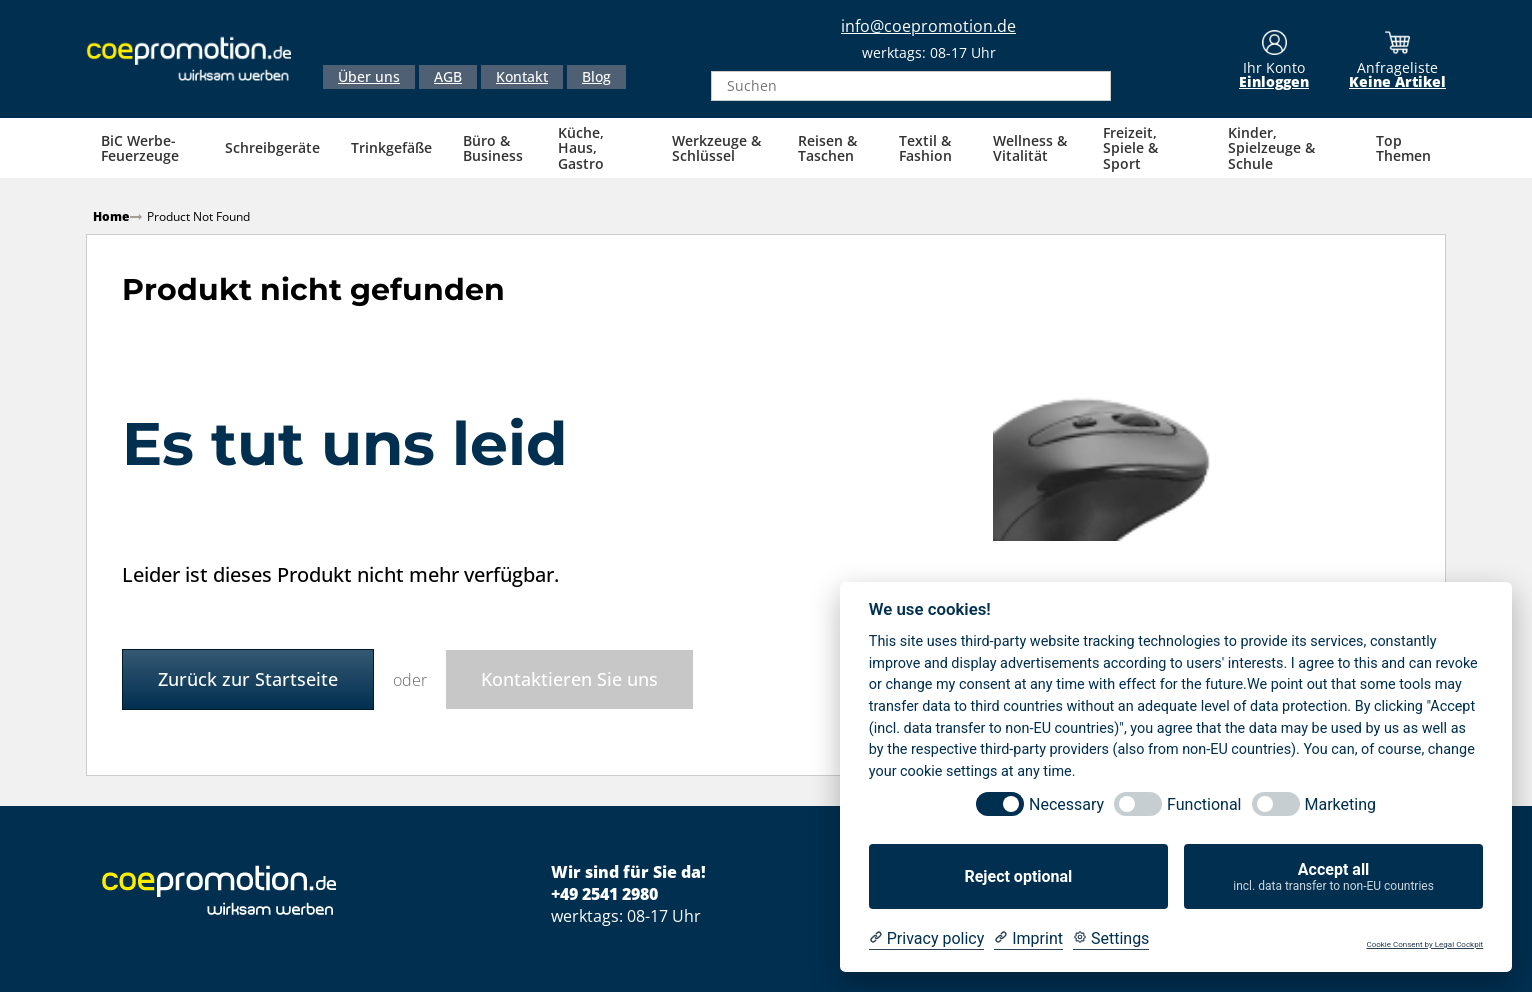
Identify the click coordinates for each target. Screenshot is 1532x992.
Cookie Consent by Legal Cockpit (1424, 944)
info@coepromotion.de (928, 27)
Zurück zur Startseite (248, 677)
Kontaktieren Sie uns (569, 677)
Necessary (1066, 804)
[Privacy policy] (926, 939)
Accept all (1333, 877)
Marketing (1340, 804)
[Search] (1090, 87)
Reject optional (1018, 876)
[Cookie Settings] (1111, 939)
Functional (1204, 804)
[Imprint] (1028, 939)
